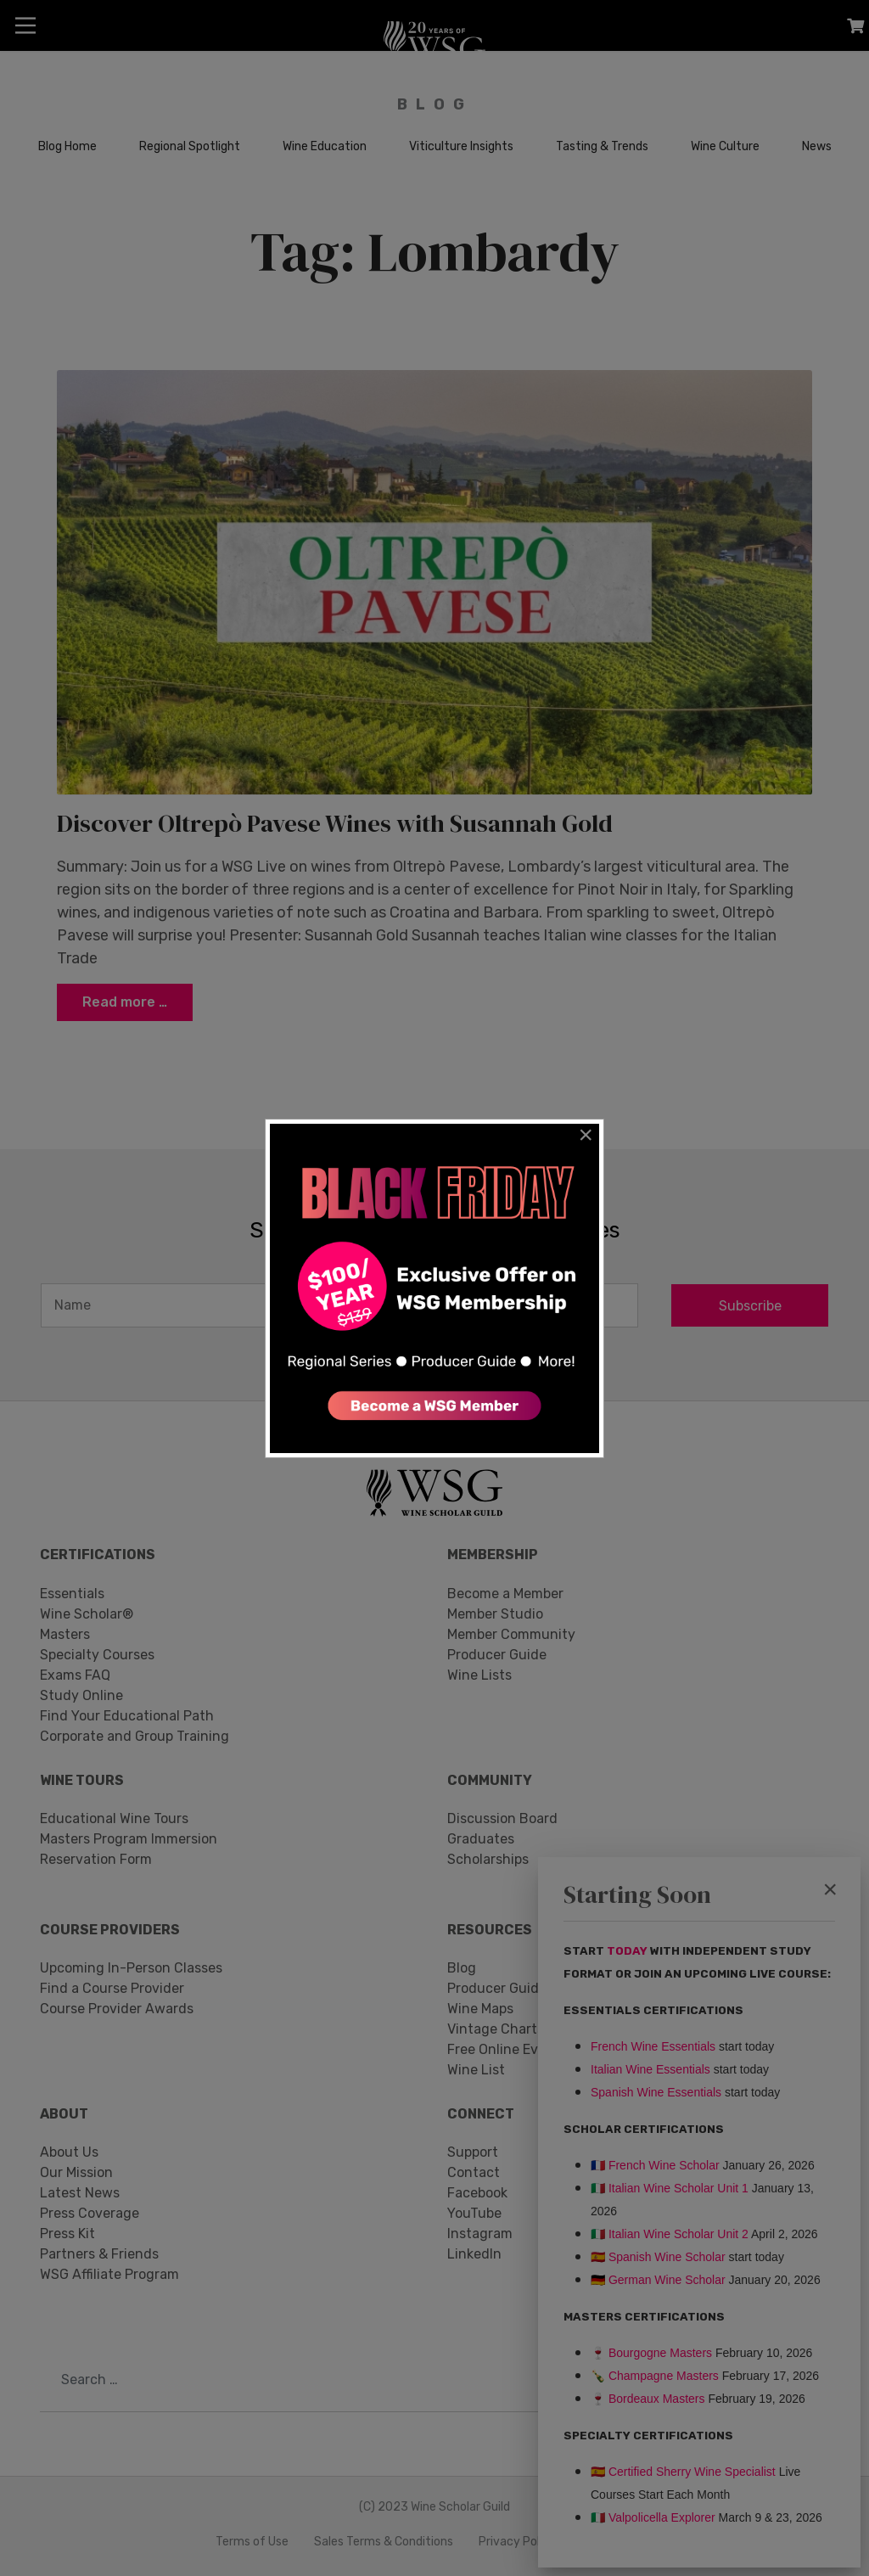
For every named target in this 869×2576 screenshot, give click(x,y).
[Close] (585, 1135)
